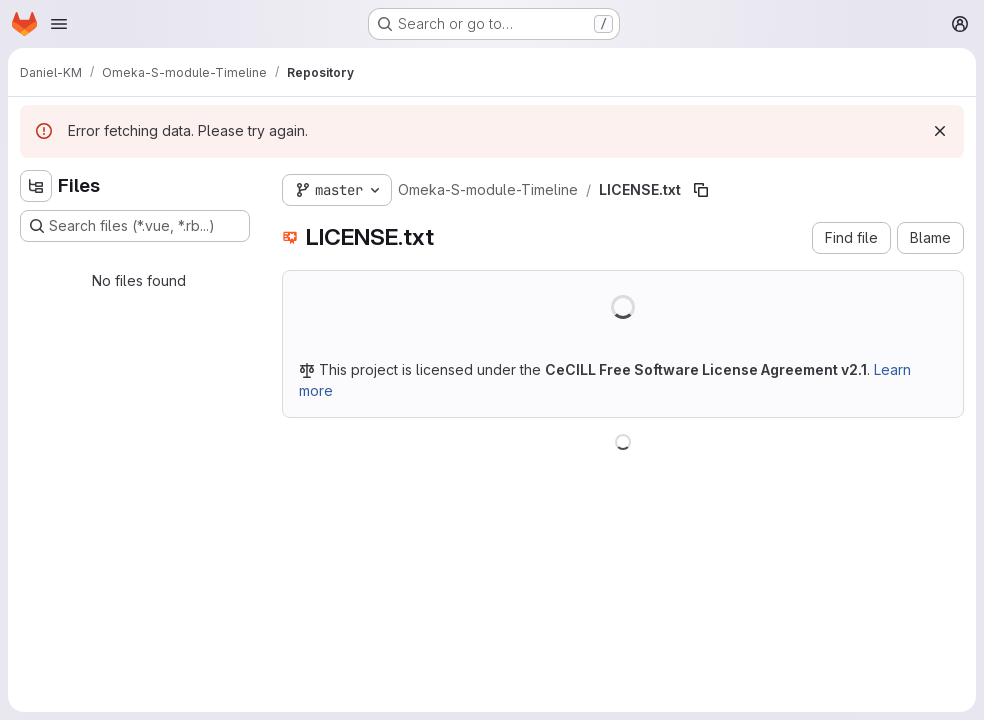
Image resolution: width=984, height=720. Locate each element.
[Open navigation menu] (59, 24)
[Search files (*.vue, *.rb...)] (135, 226)
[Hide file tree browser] (36, 186)
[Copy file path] (701, 190)
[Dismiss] (940, 131)
